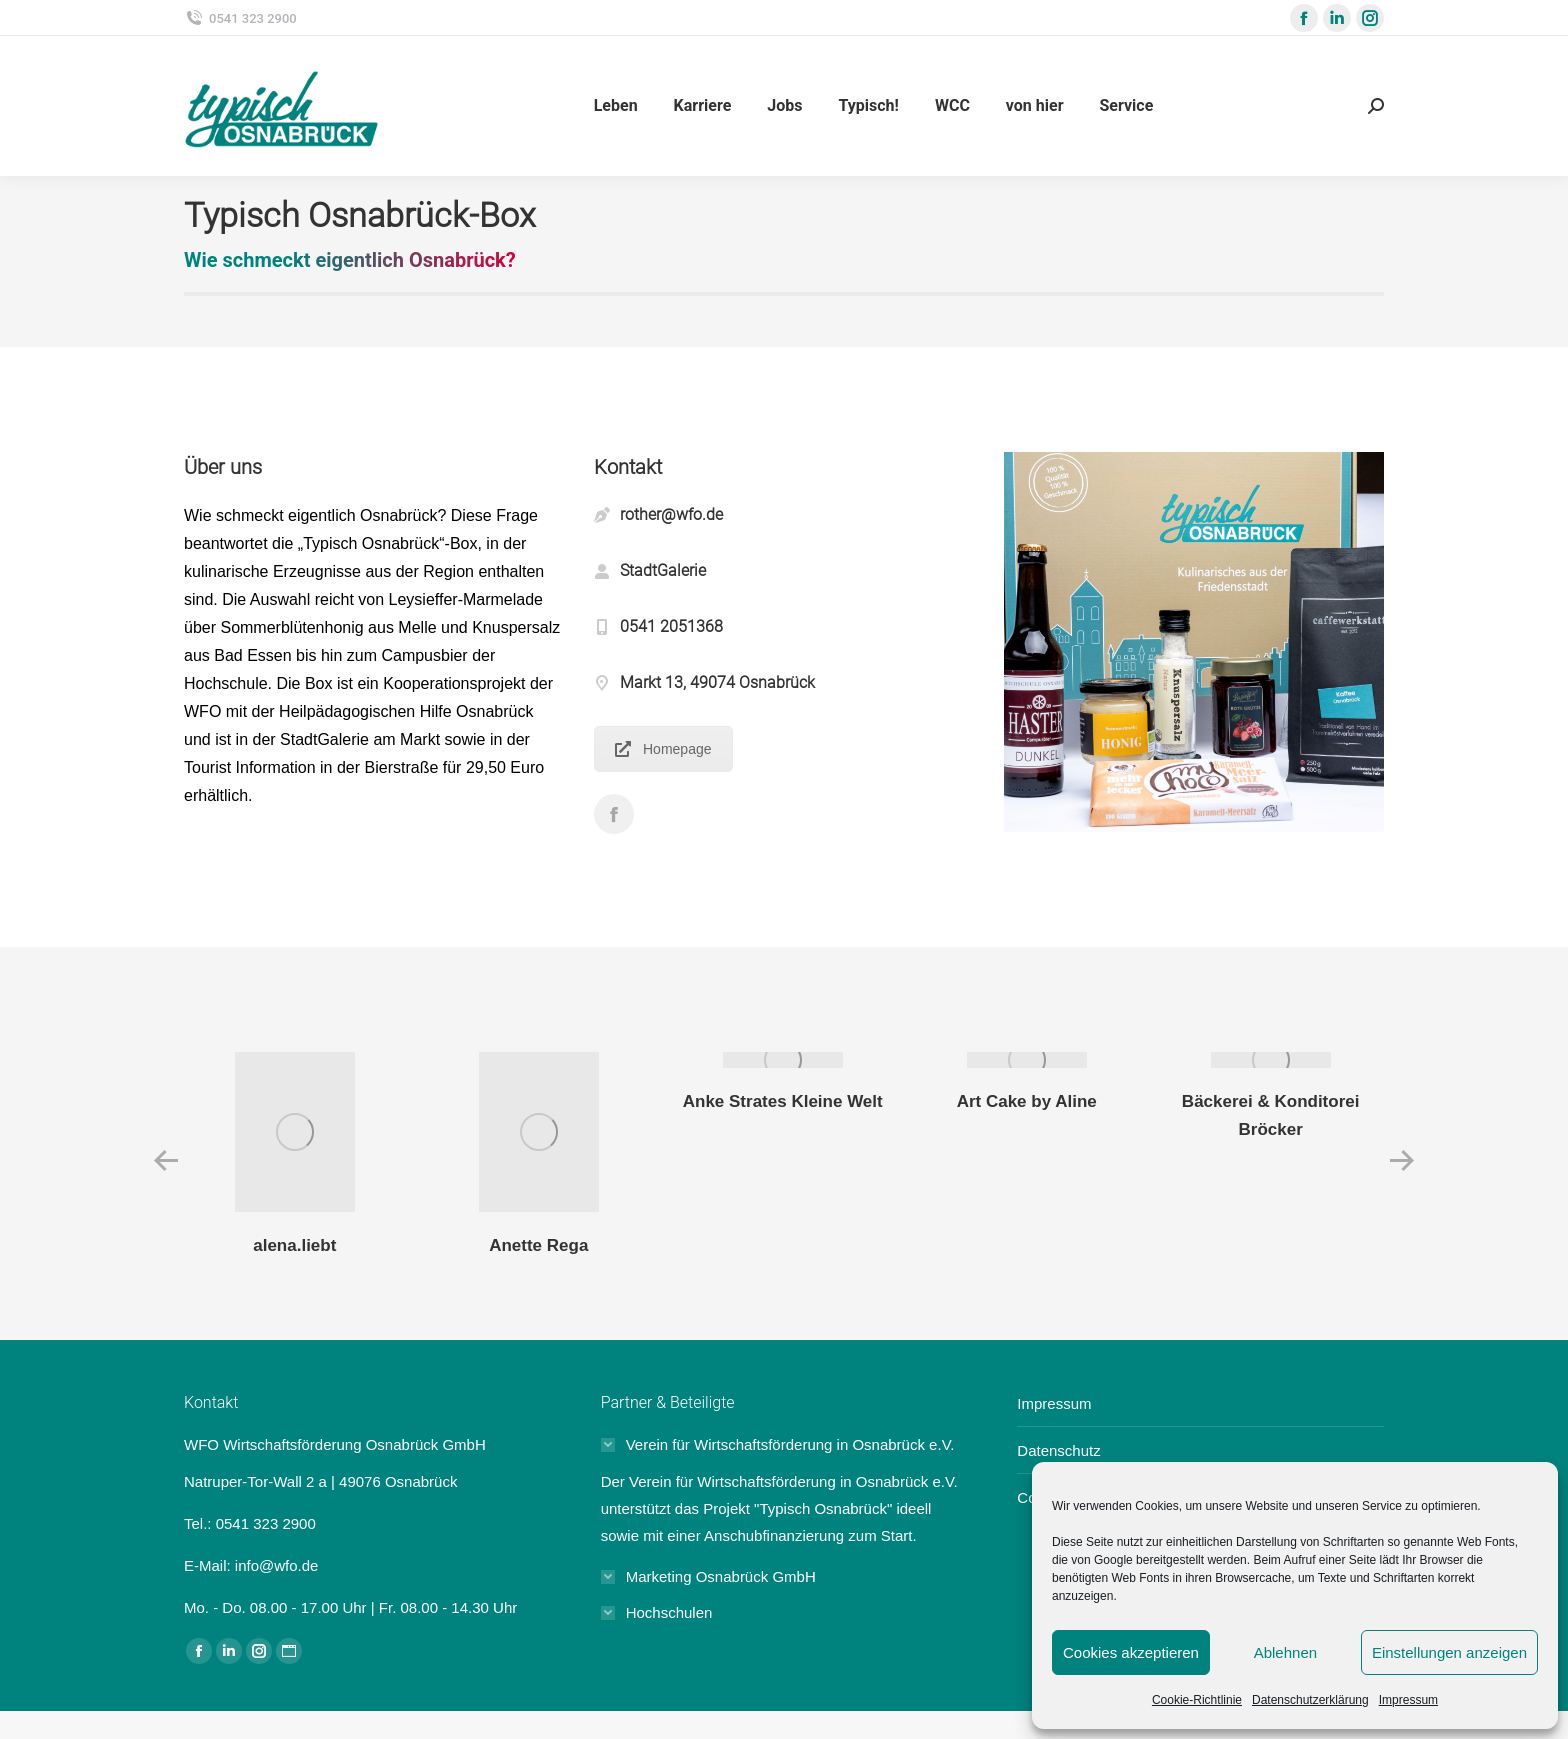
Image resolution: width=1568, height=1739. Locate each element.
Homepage (663, 749)
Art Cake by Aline (1027, 1101)
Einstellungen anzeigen (1449, 1652)
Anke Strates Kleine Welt (783, 1101)
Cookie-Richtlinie (1197, 1700)
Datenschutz (1058, 1450)
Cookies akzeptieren (1131, 1652)
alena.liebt (294, 1245)
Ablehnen (1285, 1652)
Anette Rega (538, 1245)
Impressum (1408, 1700)
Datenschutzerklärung (1310, 1700)
